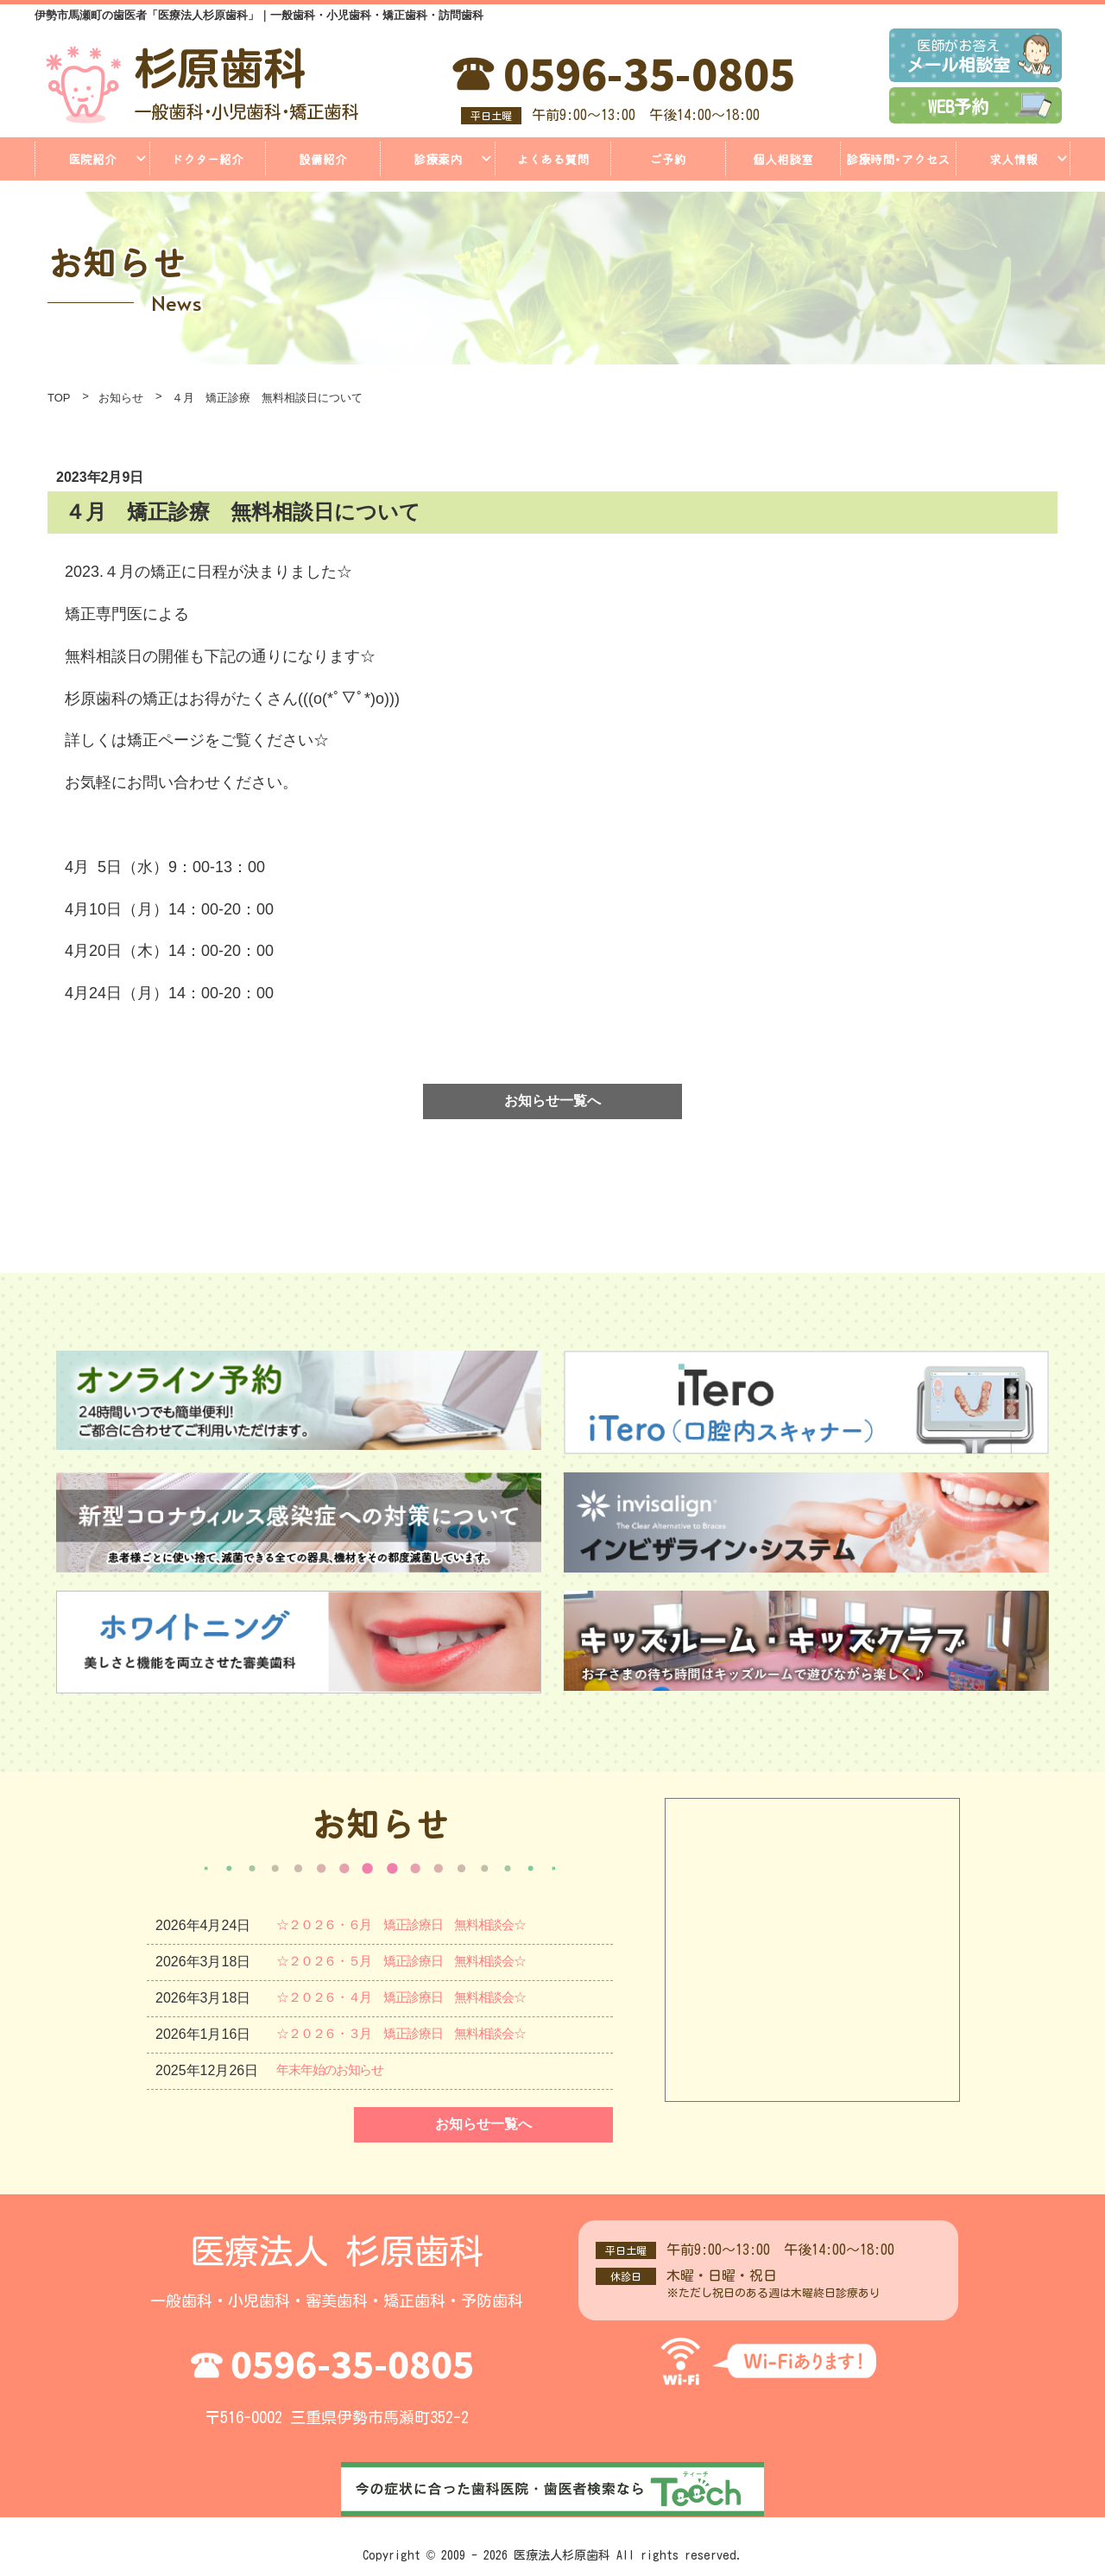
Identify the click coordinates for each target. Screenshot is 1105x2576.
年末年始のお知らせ (338, 2070)
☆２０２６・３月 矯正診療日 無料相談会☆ (421, 2034)
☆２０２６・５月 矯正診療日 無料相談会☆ (421, 1961)
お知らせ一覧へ (552, 1100)
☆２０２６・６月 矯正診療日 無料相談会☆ (421, 1925)
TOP (59, 397)
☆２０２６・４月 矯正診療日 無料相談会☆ (421, 1998)
